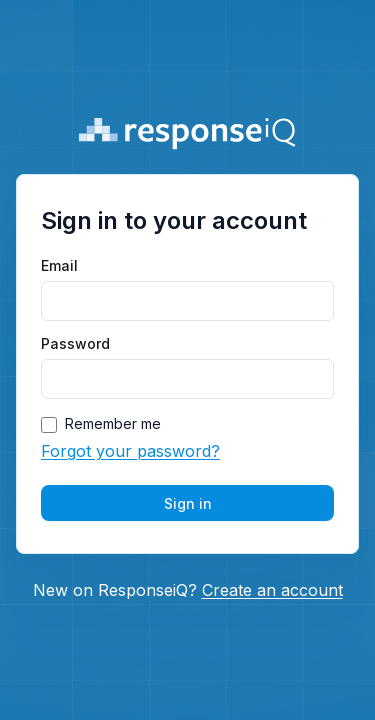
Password (75, 344)
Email (59, 266)
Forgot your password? (130, 451)
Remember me (113, 424)
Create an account (272, 590)
